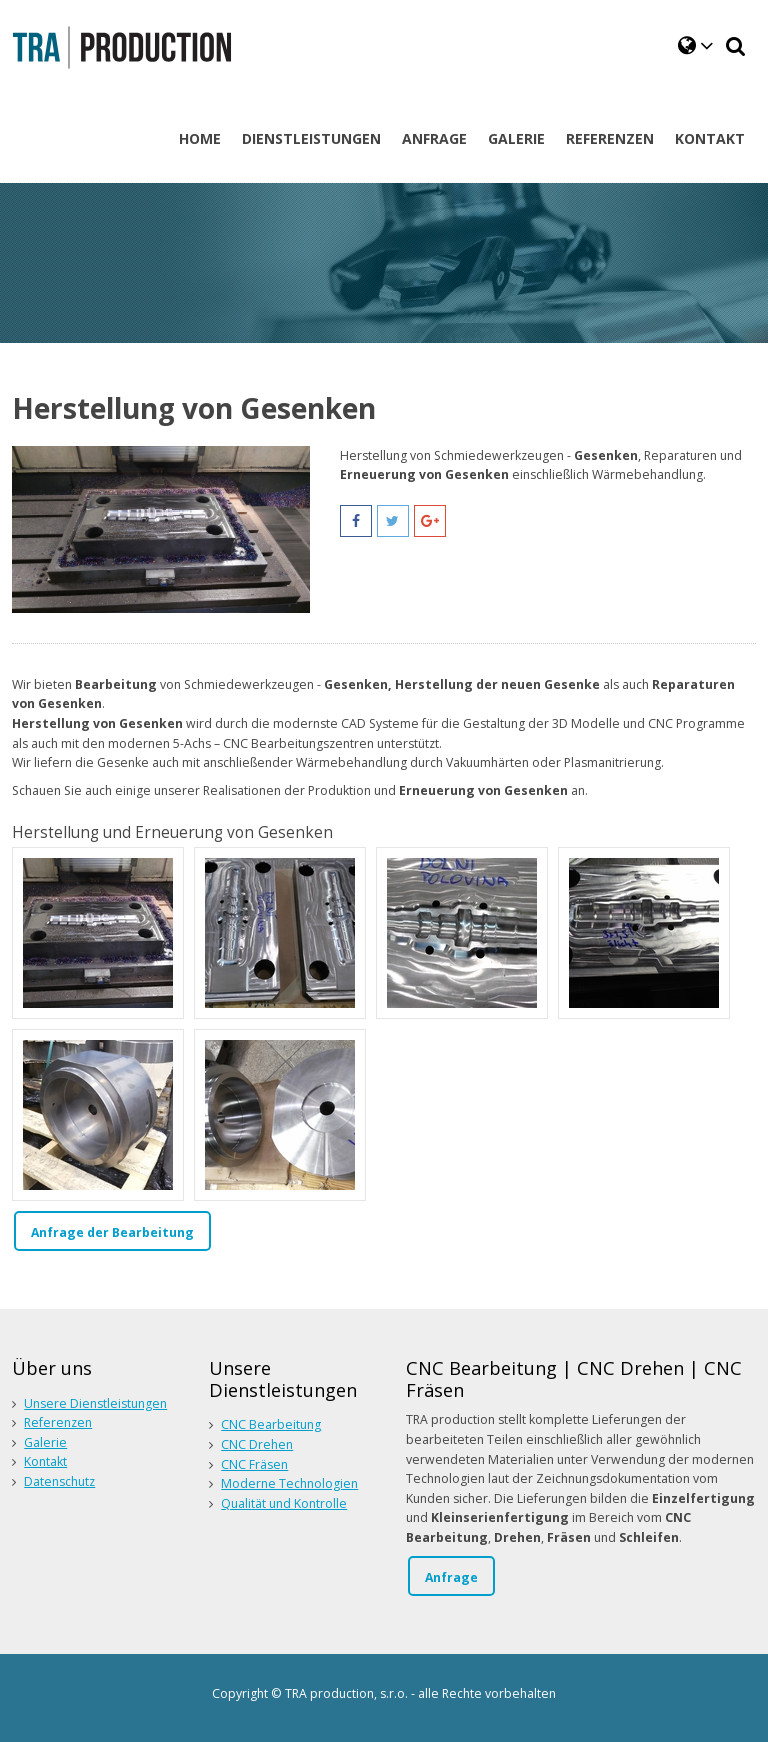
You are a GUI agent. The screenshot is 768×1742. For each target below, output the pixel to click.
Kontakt (45, 1461)
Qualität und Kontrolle (284, 1503)
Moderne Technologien (289, 1483)
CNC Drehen (257, 1444)
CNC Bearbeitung (271, 1424)
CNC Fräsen (254, 1464)
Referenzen (58, 1422)
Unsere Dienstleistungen (95, 1403)
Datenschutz (59, 1481)
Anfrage (451, 1577)
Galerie (45, 1442)
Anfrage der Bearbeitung (112, 1232)
